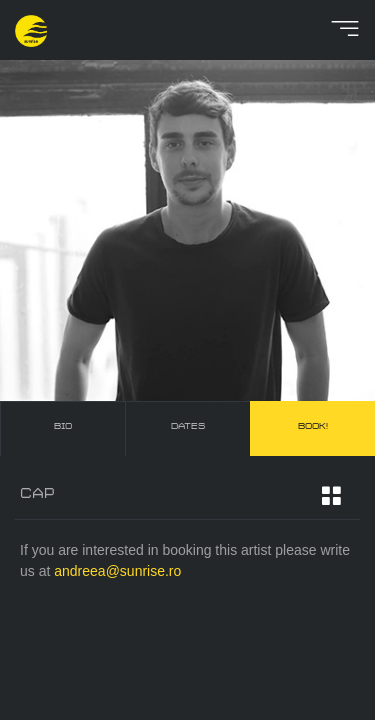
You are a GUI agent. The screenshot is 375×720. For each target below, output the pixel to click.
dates (188, 426)
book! (313, 426)
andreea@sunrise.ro (117, 571)
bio (63, 426)
